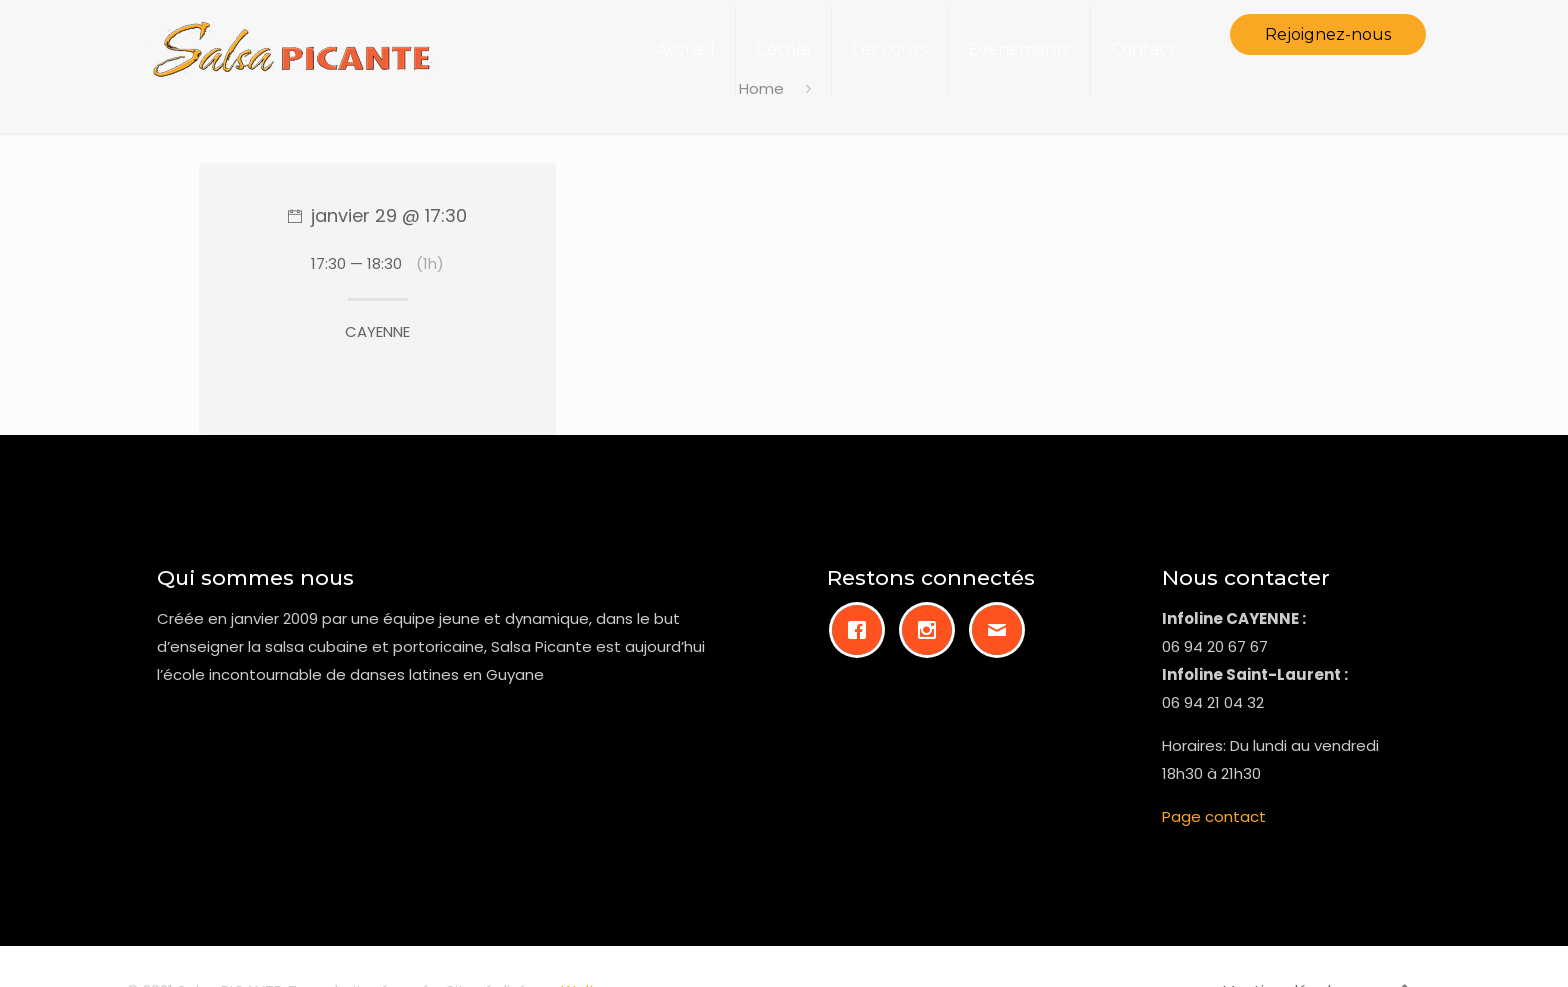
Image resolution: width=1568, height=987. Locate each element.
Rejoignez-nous (1328, 34)
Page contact (1214, 816)
